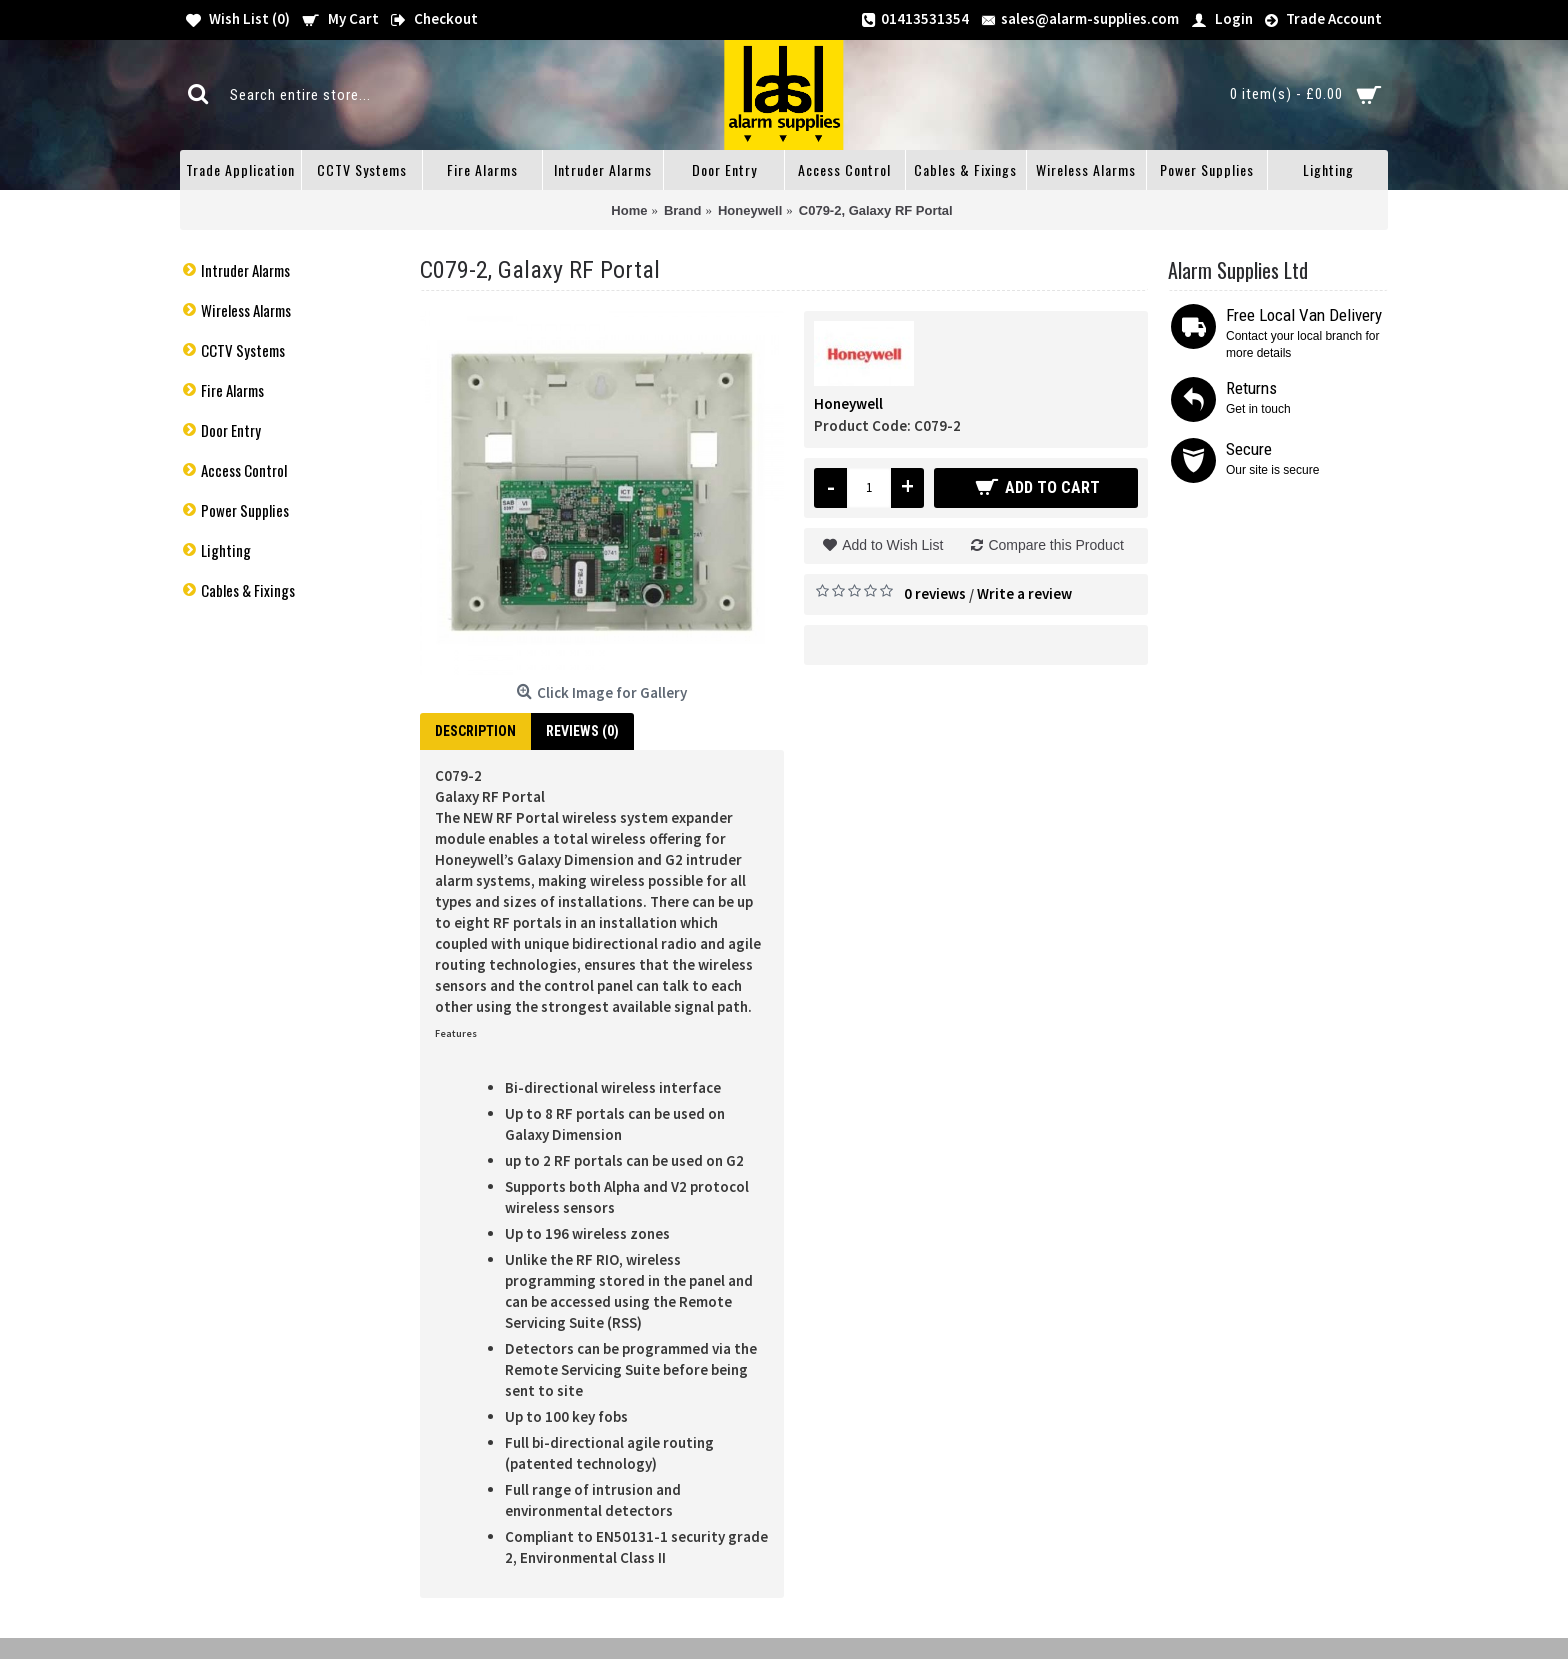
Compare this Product (1055, 545)
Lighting (226, 550)
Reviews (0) (582, 731)
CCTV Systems (243, 350)
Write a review (1024, 593)
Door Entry (231, 430)
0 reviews (935, 593)
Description (475, 731)
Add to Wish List (892, 545)
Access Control (244, 470)
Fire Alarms (232, 390)
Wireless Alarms (246, 310)
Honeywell (848, 403)
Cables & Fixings (248, 590)
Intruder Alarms (245, 270)
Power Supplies (245, 510)
